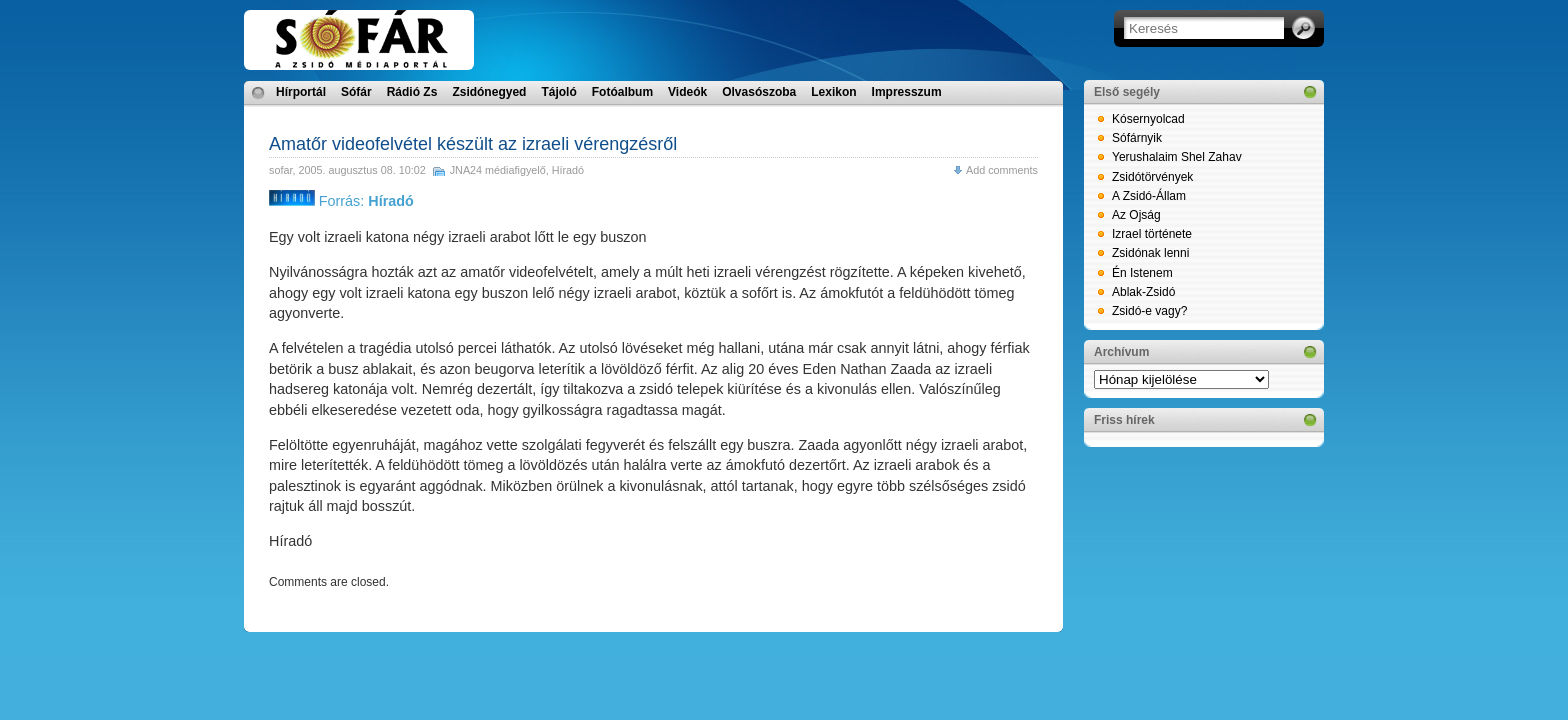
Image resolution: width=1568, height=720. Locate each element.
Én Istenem (1142, 273)
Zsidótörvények (1152, 177)
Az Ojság (1136, 215)
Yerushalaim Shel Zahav (1177, 157)
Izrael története (1152, 234)
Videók (687, 92)
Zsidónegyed (489, 92)
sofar (280, 170)
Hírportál (301, 92)
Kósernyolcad (1148, 119)
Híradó (568, 170)
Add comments (1002, 170)
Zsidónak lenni (1150, 253)
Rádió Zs (412, 92)
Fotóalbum (622, 92)
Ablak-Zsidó (1143, 292)
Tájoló (558, 92)
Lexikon (833, 92)
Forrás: (341, 201)
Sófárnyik (1137, 138)
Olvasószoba (759, 92)
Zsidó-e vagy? (1149, 311)
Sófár (356, 92)
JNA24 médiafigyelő (498, 170)
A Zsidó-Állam (1149, 196)
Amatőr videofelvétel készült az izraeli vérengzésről (473, 144)
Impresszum (907, 92)
